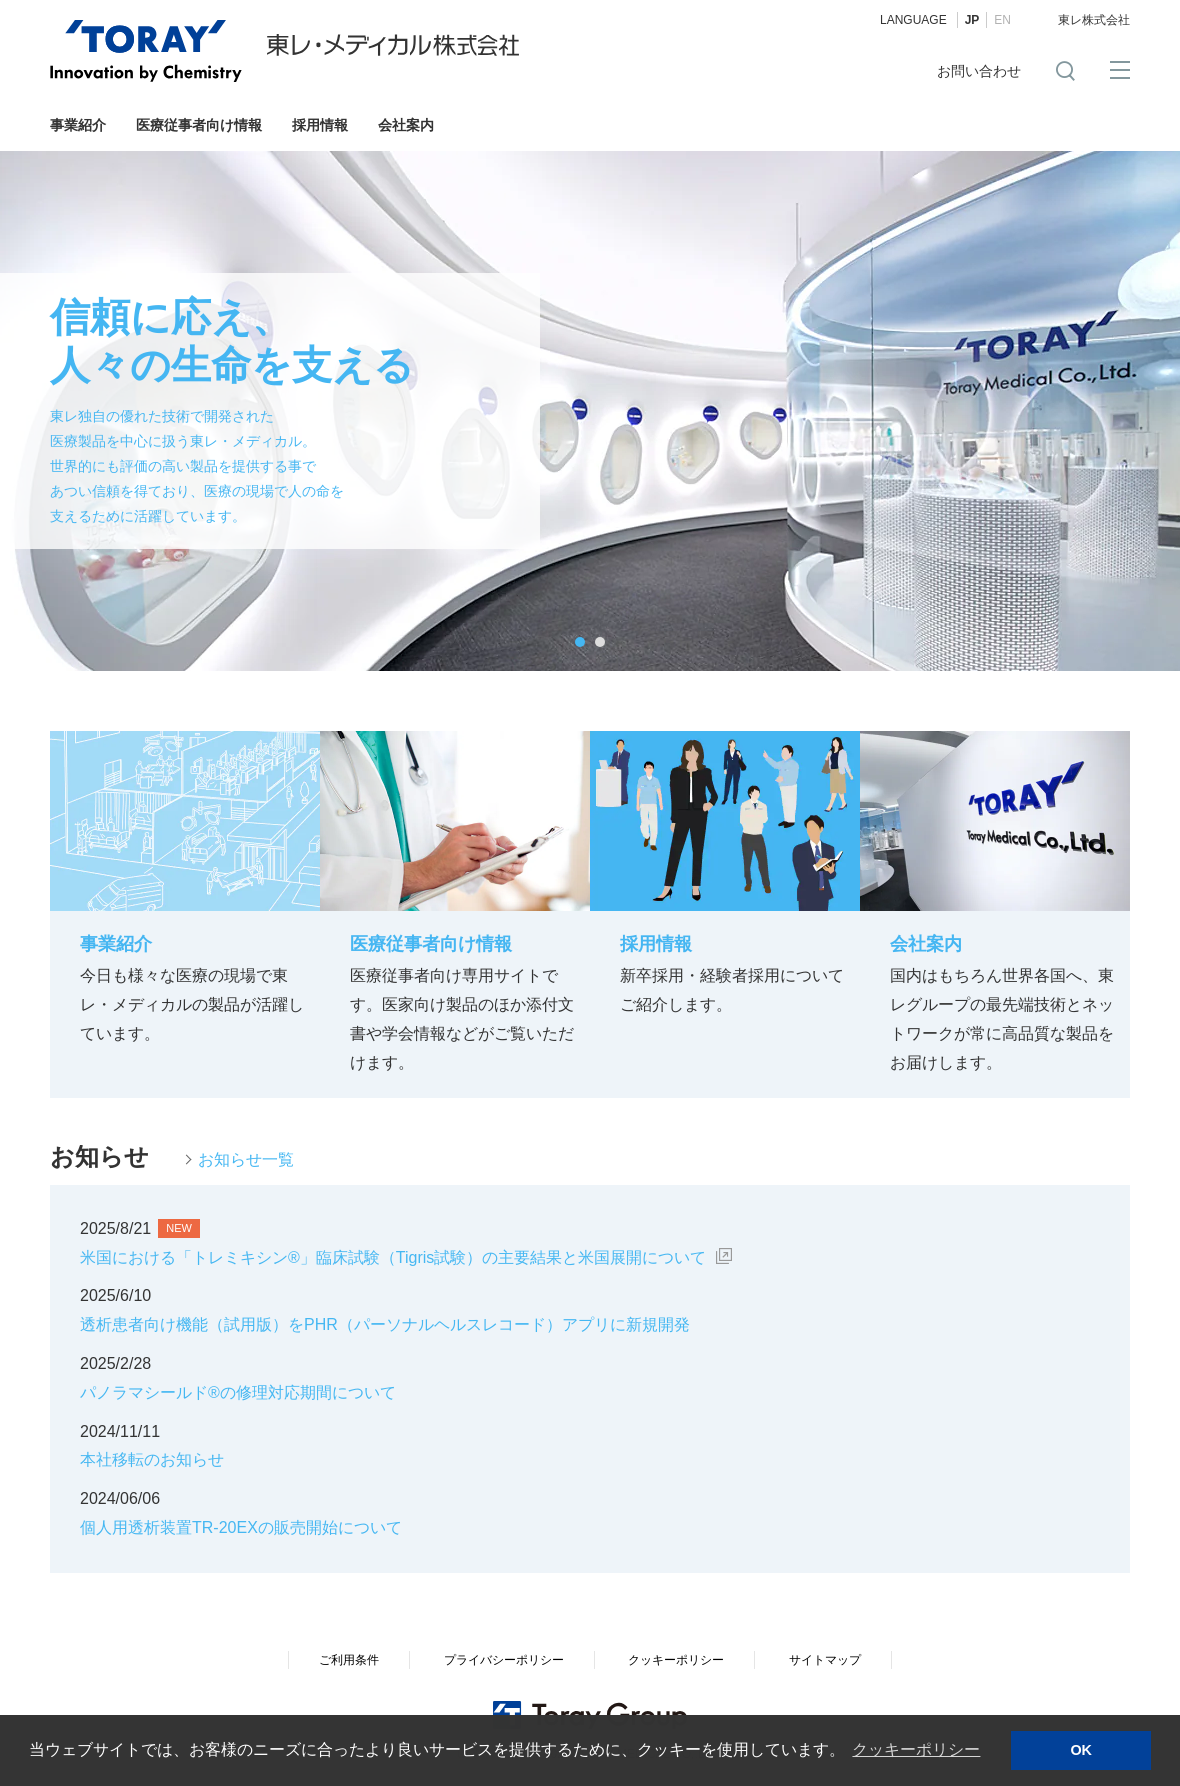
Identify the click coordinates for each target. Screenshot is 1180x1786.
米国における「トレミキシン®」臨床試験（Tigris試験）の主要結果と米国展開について (393, 1257)
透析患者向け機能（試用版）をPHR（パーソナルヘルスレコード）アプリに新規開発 (385, 1324)
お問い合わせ (979, 71)
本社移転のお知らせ (152, 1459)
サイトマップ (825, 1660)
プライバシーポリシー (504, 1660)
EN (1002, 20)
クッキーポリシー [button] (916, 1749)
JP (972, 20)
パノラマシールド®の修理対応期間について (238, 1392)
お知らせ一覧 (246, 1159)
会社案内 (406, 125)
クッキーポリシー (676, 1660)
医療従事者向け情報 (199, 125)
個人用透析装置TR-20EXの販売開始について (241, 1527)
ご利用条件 (349, 1660)
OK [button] (1081, 1750)
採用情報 (320, 125)
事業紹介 (78, 125)
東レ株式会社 (1094, 20)
